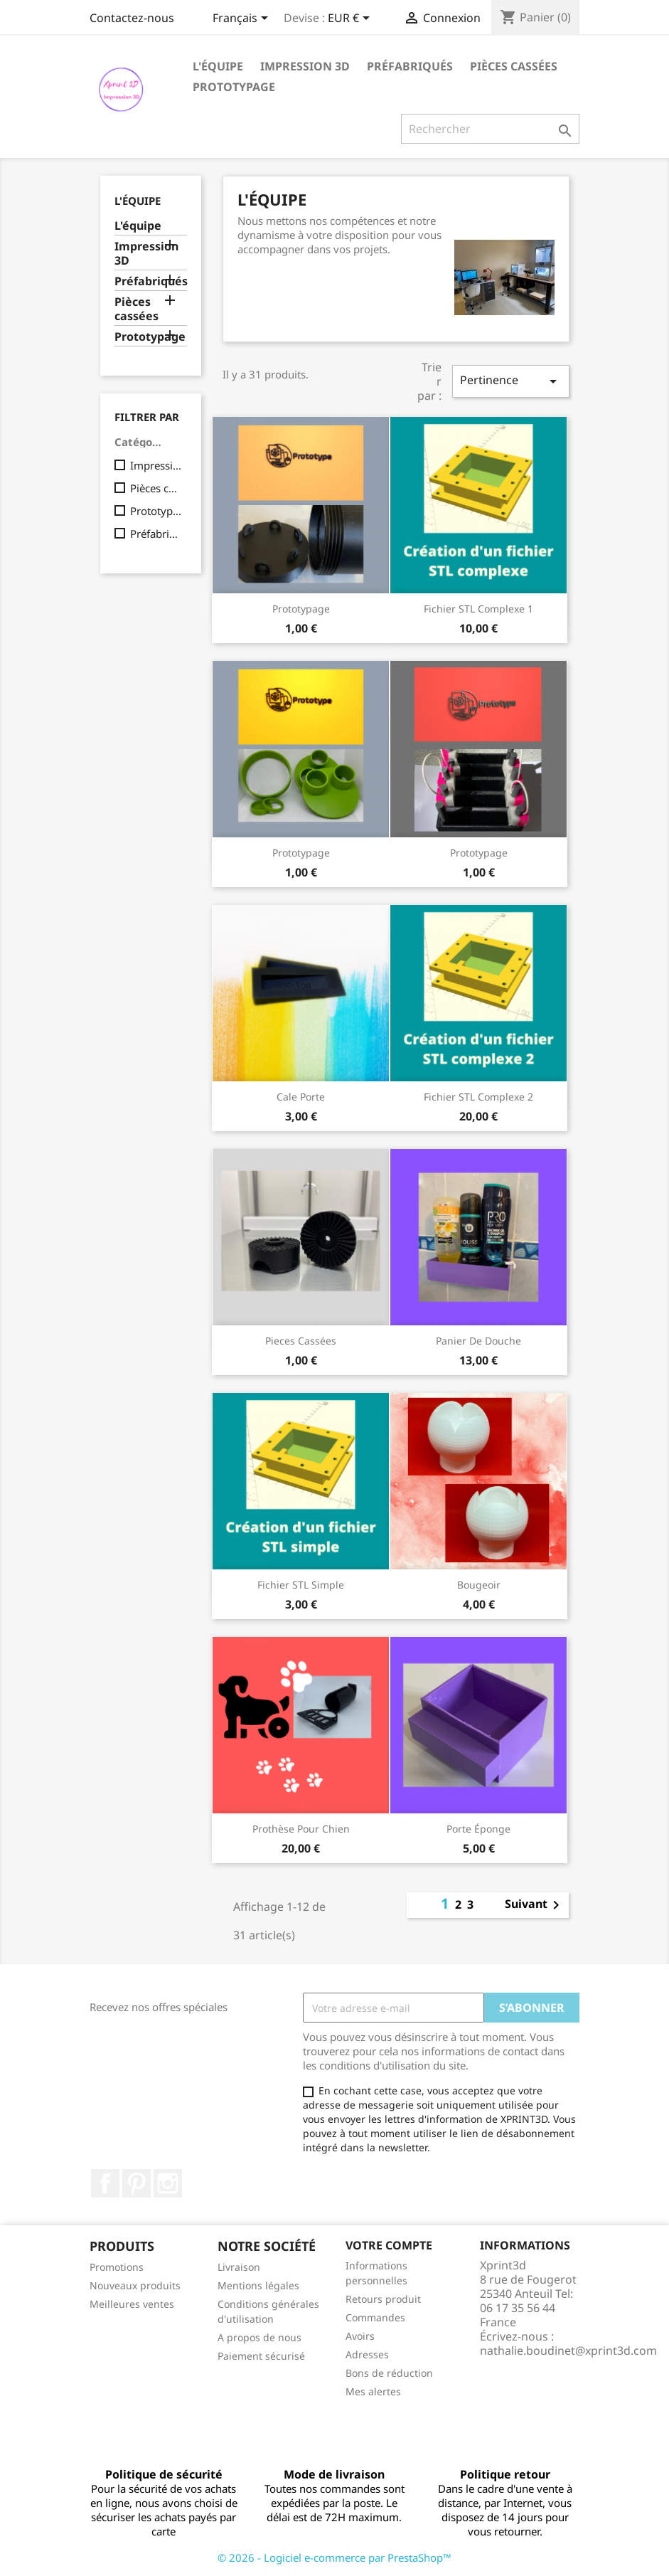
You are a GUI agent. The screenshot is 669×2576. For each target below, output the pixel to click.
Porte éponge (478, 1828)
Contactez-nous (132, 18)
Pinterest (136, 2183)
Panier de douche (478, 1340)
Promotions (117, 2267)
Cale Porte (301, 1096)
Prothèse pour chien (301, 1828)
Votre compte (389, 2245)
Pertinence (510, 381)
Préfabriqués (410, 66)
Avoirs (360, 2336)
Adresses (367, 2354)
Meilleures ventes (132, 2304)
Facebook (105, 2183)
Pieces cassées (300, 1340)
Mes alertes (373, 2391)
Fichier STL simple (300, 1584)
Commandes (375, 2317)
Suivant (534, 1905)
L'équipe (218, 66)
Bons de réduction (389, 2373)
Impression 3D (305, 66)
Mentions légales (258, 2285)
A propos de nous (259, 2337)
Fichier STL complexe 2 (478, 1096)
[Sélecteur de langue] (243, 19)
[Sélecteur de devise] (351, 19)
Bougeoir (479, 1584)
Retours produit (383, 2299)
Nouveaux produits (135, 2285)
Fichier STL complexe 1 (478, 608)
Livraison (239, 2267)
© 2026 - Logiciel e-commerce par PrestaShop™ (334, 2557)
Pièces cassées (513, 66)
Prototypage (234, 87)
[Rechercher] (490, 129)
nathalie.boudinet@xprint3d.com (568, 2350)
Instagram (168, 2183)
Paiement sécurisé (261, 2356)
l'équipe (137, 201)
